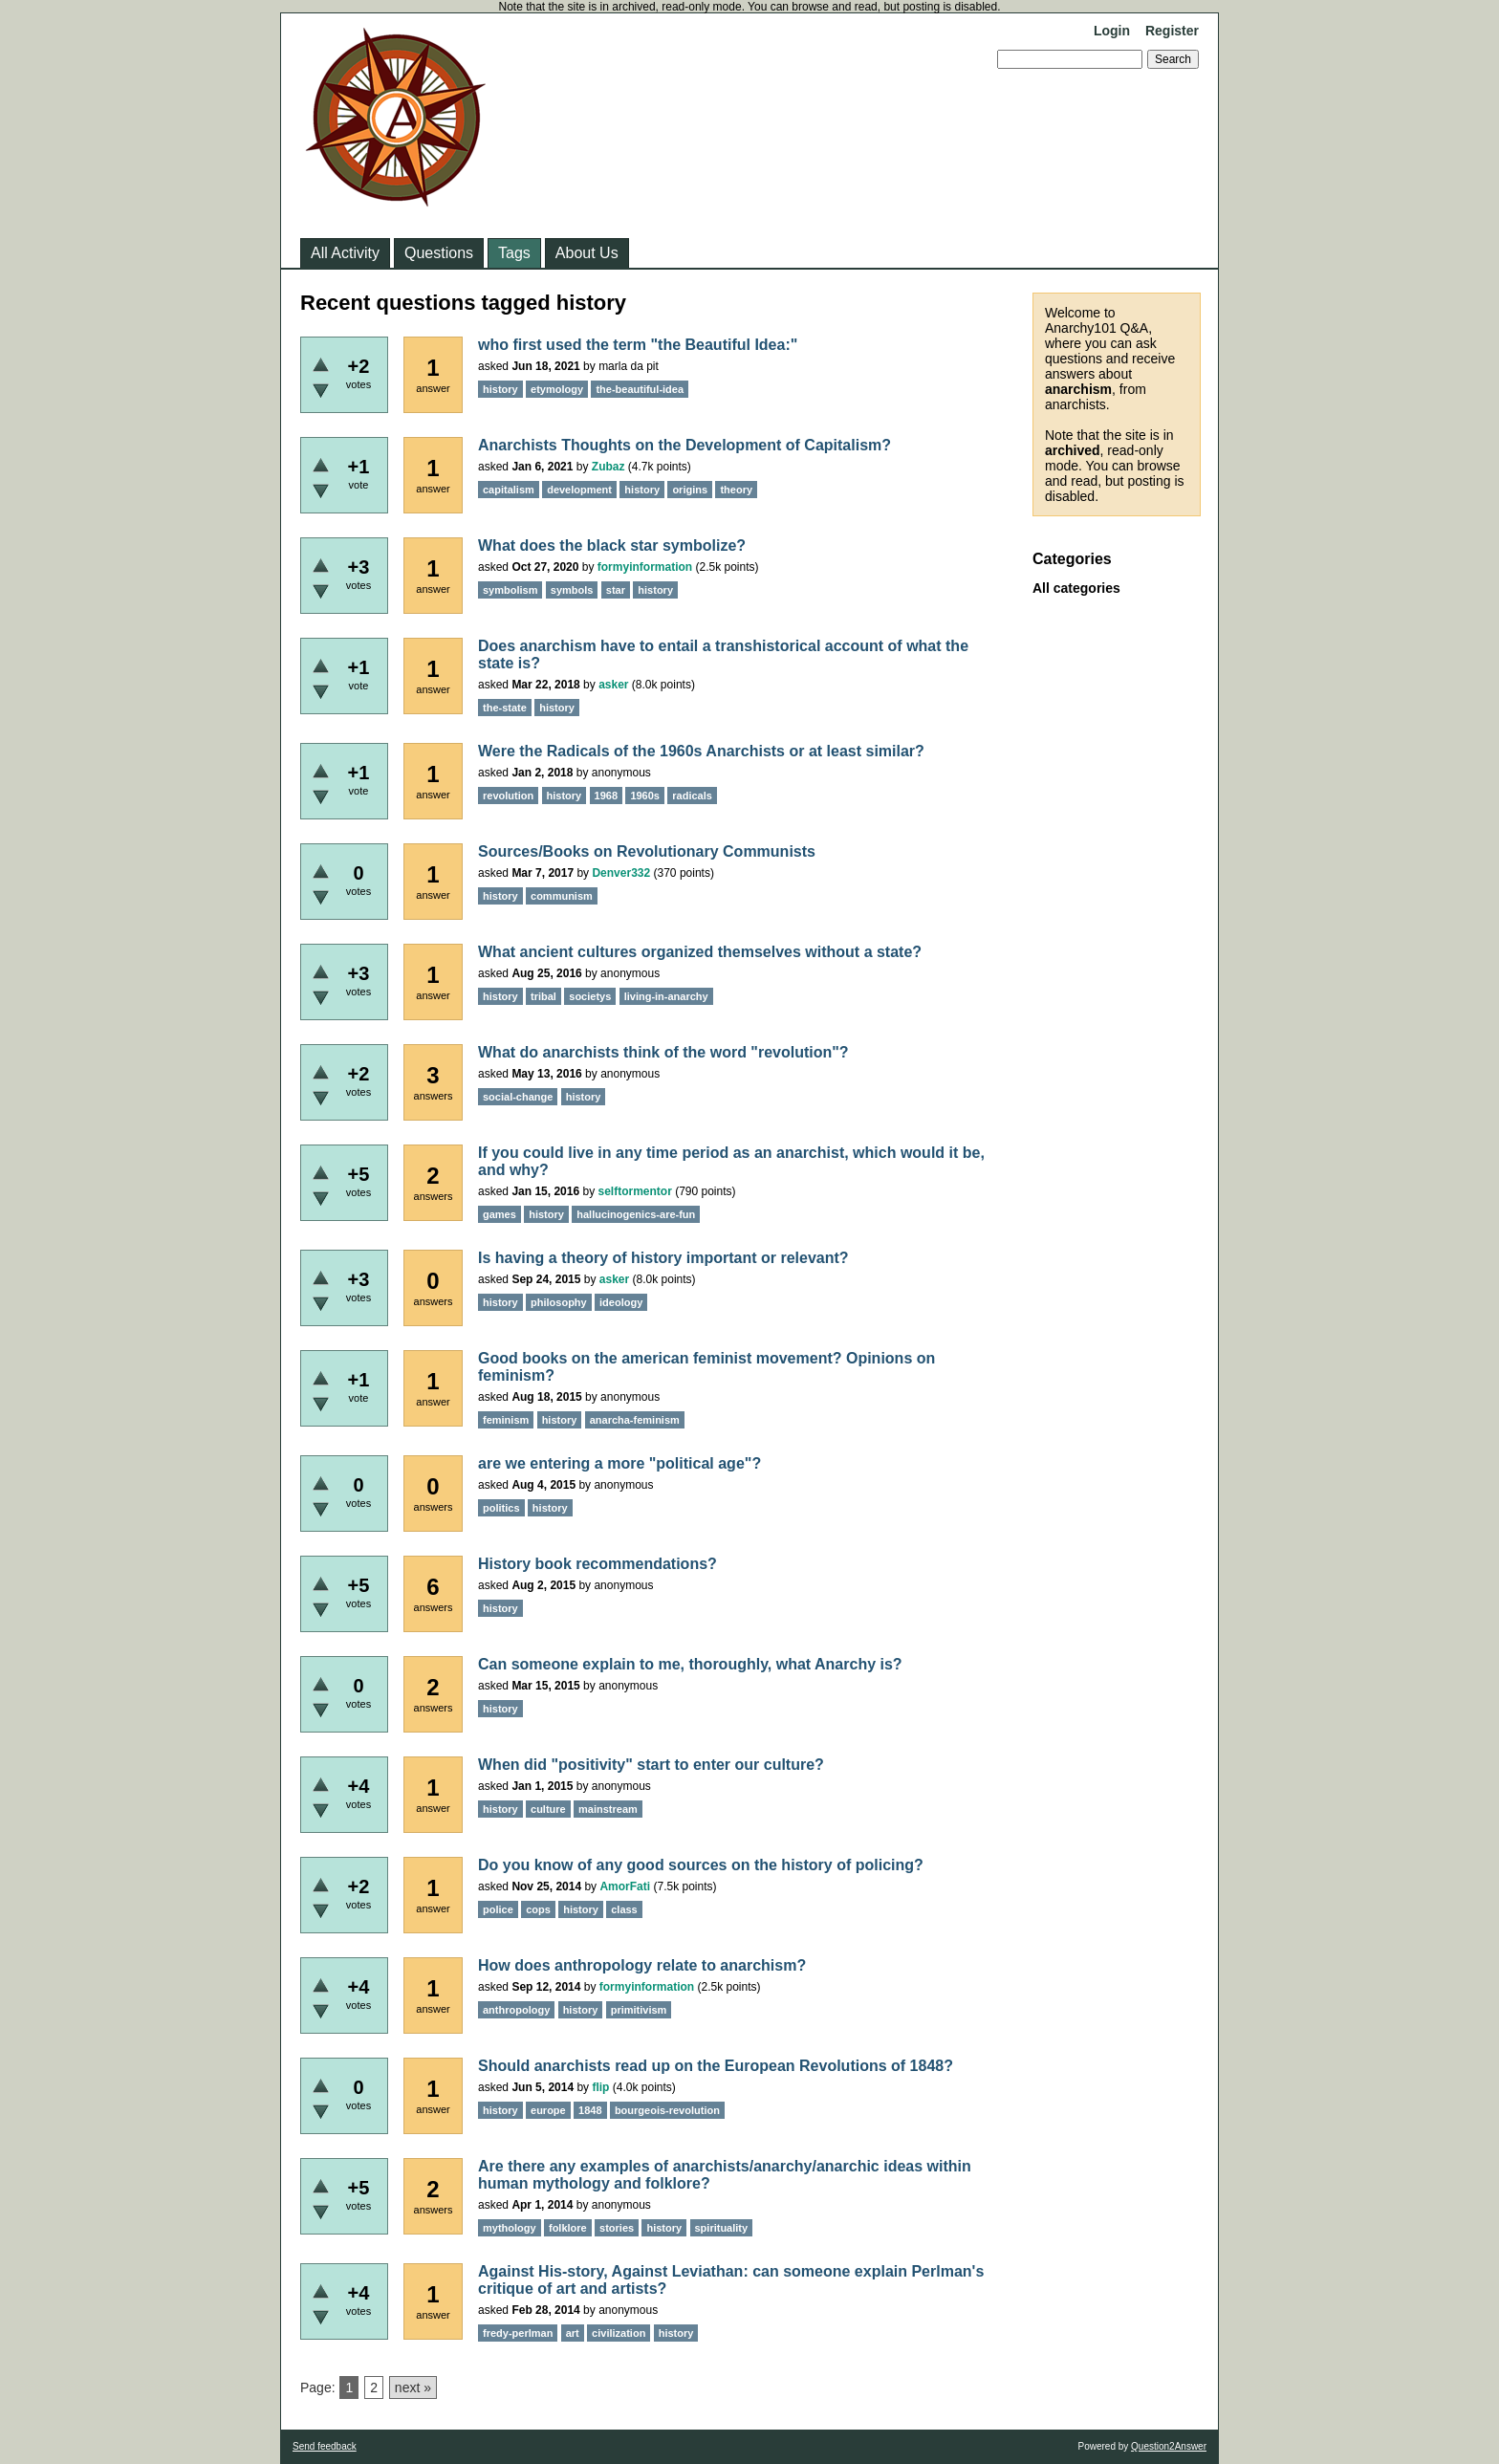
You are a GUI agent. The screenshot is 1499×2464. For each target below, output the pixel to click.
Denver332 (621, 873)
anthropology (516, 2010)
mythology (509, 2228)
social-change (518, 1096)
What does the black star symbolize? (612, 545)
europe (548, 2110)
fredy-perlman (518, 2333)
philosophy (559, 1302)
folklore (568, 2228)
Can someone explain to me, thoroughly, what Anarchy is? (690, 1664)
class (624, 1909)
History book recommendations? (597, 1564)
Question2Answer (1168, 2446)
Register (1172, 30)
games (499, 1214)
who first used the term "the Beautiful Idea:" (637, 345)
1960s (645, 795)
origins (689, 489)
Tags (514, 253)
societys (590, 996)
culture (548, 1809)
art (572, 2333)
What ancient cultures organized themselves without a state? (700, 952)
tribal (543, 996)
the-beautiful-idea (640, 389)
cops (538, 1909)
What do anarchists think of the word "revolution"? (663, 1052)
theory (736, 489)
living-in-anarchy (666, 996)
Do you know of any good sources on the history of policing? (700, 1865)
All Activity (345, 253)
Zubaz (608, 466)
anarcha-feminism (635, 1420)
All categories (1076, 588)
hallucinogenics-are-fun (635, 1214)
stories (616, 2228)
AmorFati (624, 1886)
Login (1112, 30)
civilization (618, 2333)
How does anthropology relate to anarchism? (642, 1965)
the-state (505, 707)
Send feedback (325, 2446)
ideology (620, 1302)
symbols (572, 590)
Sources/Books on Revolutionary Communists (646, 851)
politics (501, 1508)
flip (600, 2087)
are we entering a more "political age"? (619, 1463)
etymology (557, 389)
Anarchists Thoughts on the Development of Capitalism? (684, 445)
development (579, 489)
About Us (587, 253)
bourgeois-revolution (667, 2110)
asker (613, 684)
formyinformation (644, 567)
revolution (508, 795)
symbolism (510, 590)
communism (562, 896)
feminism (506, 1420)
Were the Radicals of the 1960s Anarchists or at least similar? (701, 751)
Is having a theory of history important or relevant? (663, 1258)
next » (413, 2387)
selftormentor (634, 1191)
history (500, 389)
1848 (589, 2110)
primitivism (639, 2010)
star (615, 590)
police (498, 1909)
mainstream (608, 1809)
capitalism (508, 489)
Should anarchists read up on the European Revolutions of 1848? (715, 2066)
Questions (438, 253)
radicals (692, 795)
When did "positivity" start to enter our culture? (651, 1764)
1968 (606, 795)
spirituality (722, 2228)
